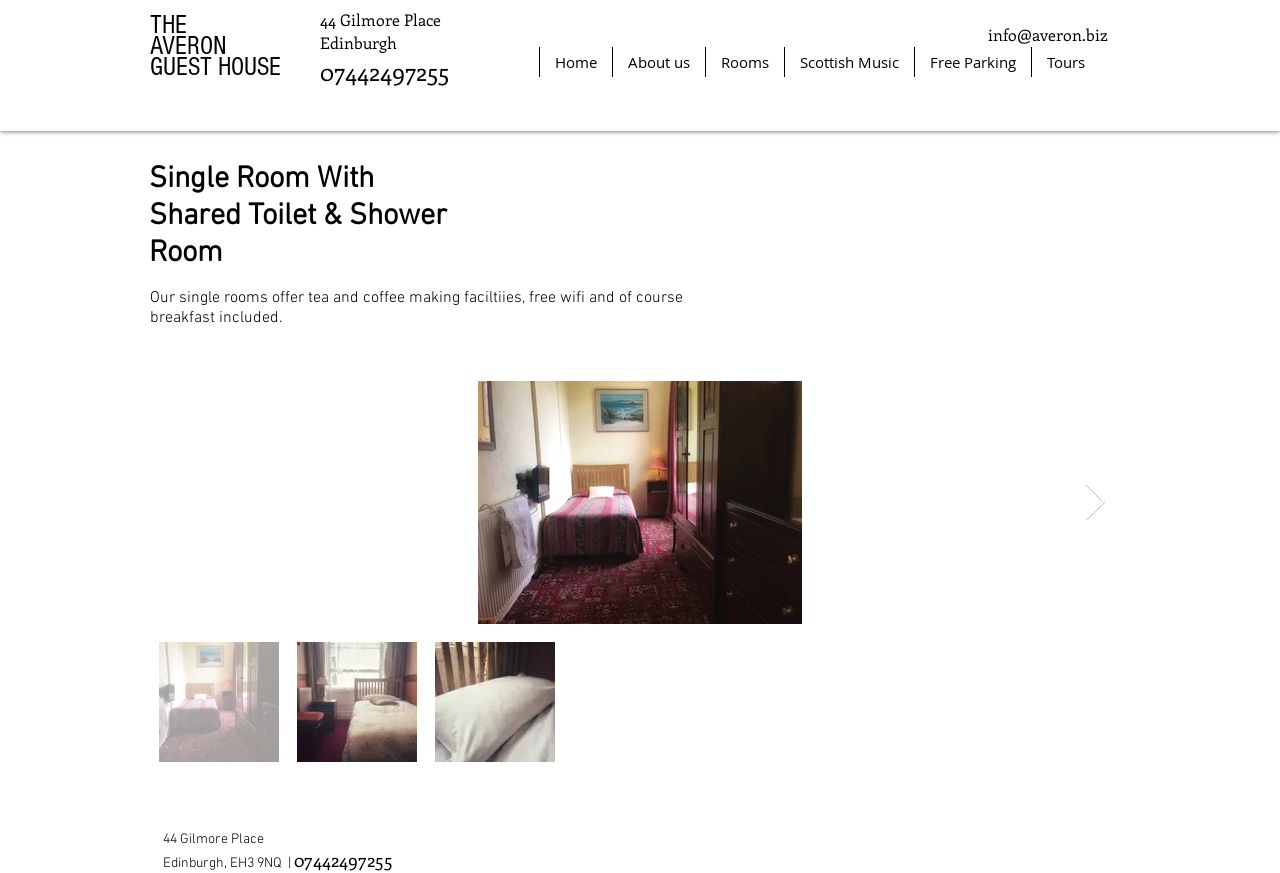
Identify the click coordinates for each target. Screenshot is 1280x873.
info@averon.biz (1048, 34)
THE (168, 25)
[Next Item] (1095, 502)
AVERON (188, 46)
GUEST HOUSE (215, 67)
